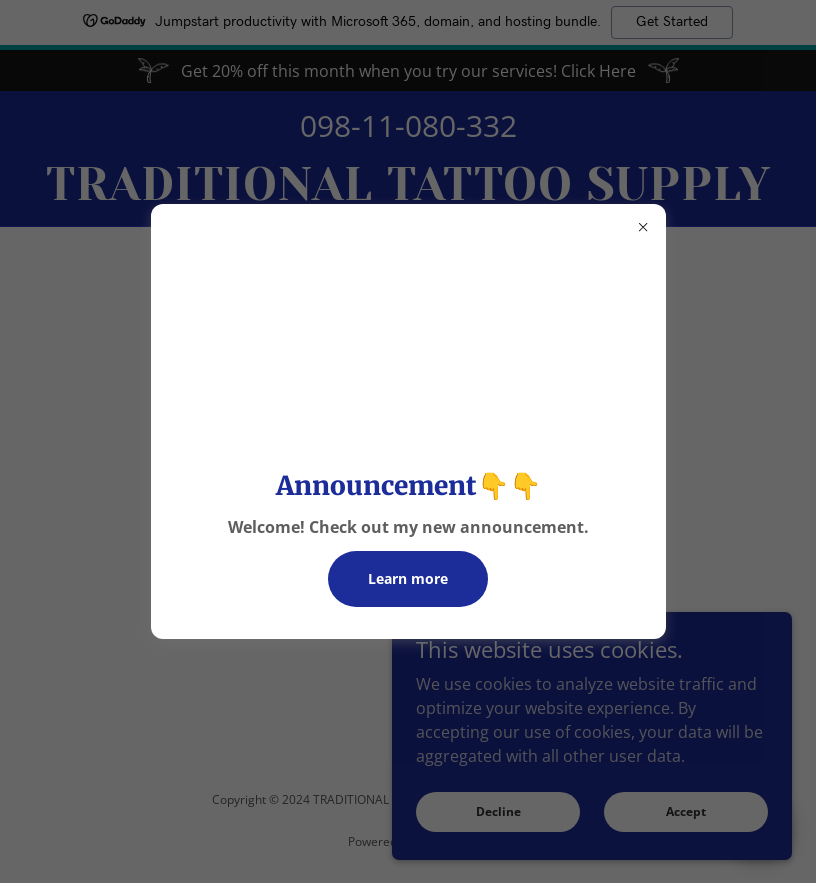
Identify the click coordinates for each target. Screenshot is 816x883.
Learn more (408, 578)
